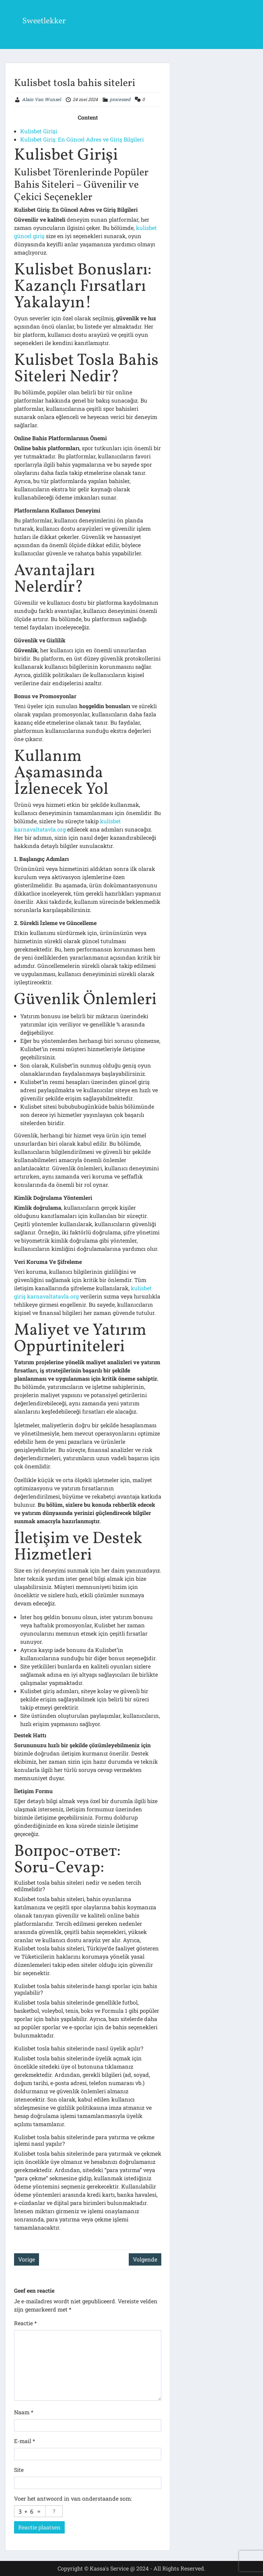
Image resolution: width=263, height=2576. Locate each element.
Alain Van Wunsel (41, 99)
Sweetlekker (44, 21)
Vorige (26, 2259)
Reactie (25, 2323)
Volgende (145, 2259)
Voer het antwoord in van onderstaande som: (73, 2498)
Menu (12, 11)
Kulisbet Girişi (38, 131)
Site (19, 2469)
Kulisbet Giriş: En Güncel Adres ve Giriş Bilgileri (82, 139)
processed (120, 99)
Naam (23, 2412)
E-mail (24, 2440)
